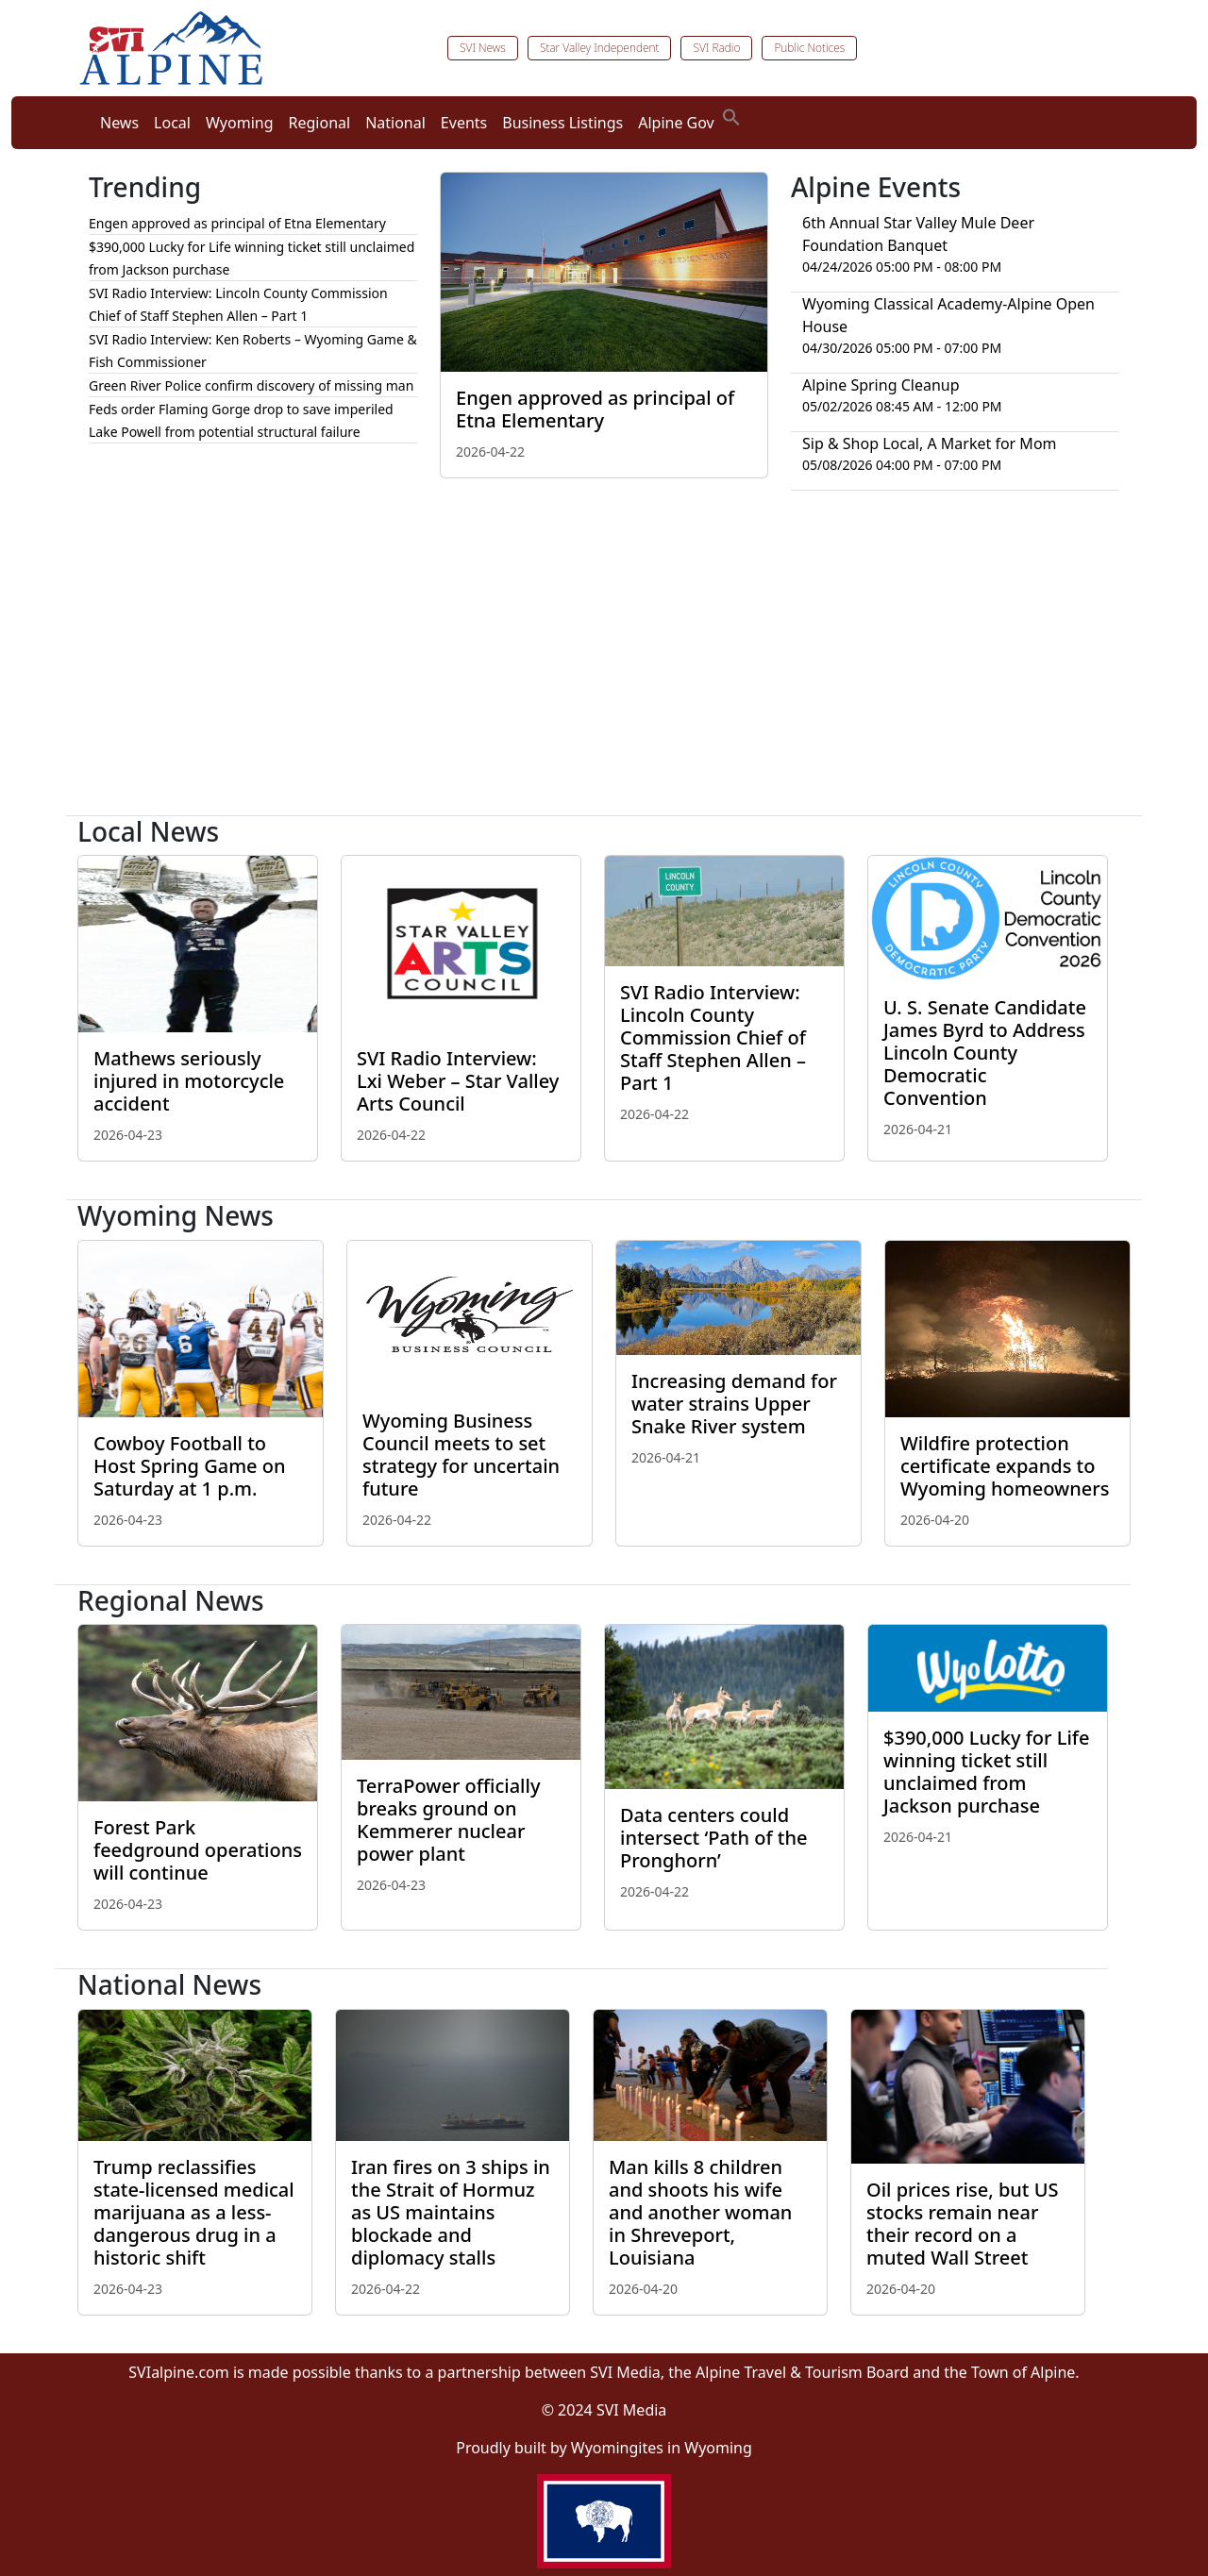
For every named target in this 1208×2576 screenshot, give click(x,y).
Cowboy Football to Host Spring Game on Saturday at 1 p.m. (189, 1465)
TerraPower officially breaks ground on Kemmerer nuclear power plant (448, 1819)
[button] (731, 115)
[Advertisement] (604, 660)
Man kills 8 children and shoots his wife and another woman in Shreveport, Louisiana (700, 2212)
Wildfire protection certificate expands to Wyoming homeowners (1004, 1465)
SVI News (483, 48)
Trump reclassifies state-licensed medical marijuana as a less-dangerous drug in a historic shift (193, 2212)
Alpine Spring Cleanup (881, 385)
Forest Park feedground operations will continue (197, 1850)
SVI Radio (716, 48)
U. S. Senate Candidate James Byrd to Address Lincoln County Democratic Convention (984, 1053)
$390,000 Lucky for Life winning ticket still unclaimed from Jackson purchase (986, 1771)
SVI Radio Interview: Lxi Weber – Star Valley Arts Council (458, 1080)
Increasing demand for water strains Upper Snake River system (734, 1403)
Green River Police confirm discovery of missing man (251, 385)
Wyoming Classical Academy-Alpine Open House (948, 315)
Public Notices (809, 48)
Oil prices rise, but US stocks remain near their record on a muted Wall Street (962, 2223)
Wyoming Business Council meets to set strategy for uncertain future (461, 1454)
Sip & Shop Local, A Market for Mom (929, 443)
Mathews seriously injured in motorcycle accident (188, 1080)
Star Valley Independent (600, 48)
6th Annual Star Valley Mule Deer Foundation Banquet (918, 234)
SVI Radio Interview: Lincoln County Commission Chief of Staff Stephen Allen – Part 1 (713, 1037)
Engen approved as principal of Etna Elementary (595, 409)
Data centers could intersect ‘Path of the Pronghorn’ (713, 1837)
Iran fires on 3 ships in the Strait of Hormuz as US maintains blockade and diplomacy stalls (450, 2212)
